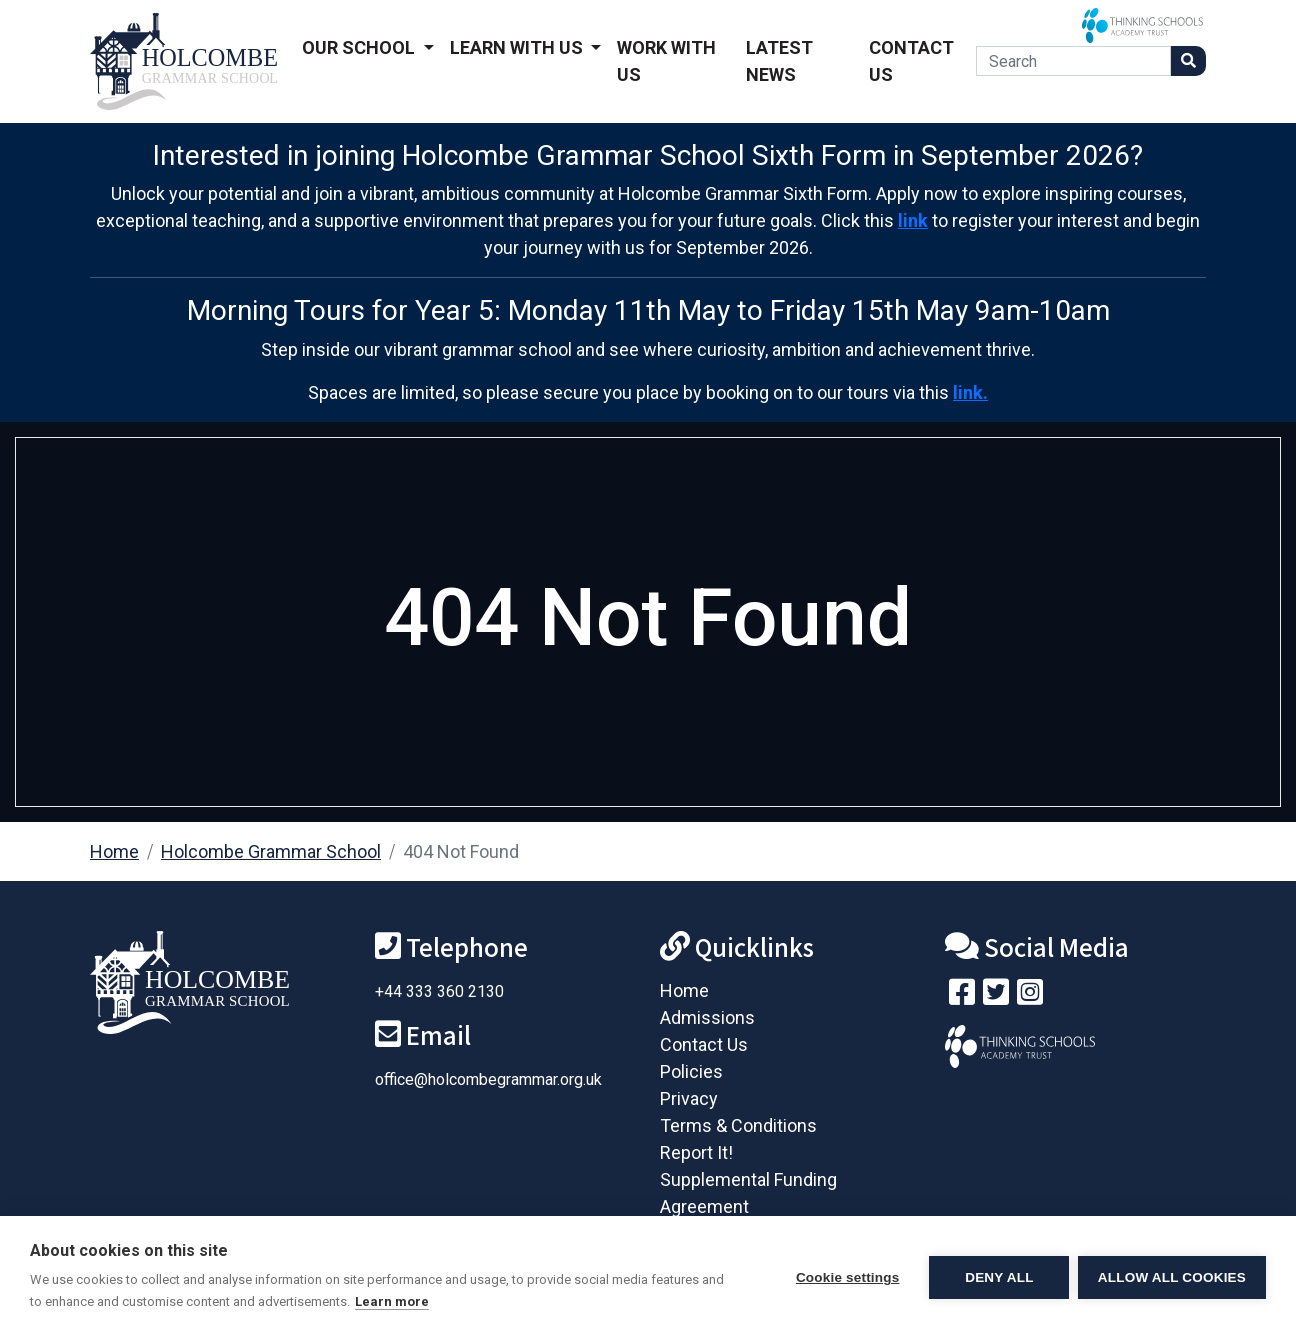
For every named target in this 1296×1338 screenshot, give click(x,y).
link (913, 220)
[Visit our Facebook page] (962, 996)
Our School (360, 47)
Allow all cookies (1172, 1277)
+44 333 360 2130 (439, 991)
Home (114, 851)
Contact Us (911, 61)
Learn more (392, 1301)
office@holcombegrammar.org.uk (488, 1079)
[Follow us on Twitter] (996, 996)
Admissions (707, 1017)
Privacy (689, 1098)
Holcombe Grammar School (271, 851)
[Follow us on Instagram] (1030, 996)
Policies (691, 1071)
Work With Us (666, 61)
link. (970, 392)
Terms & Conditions (738, 1125)
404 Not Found (461, 851)
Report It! (696, 1152)
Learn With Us (518, 47)
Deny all (998, 1277)
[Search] (1073, 61)
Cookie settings (846, 1277)
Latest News (779, 61)
